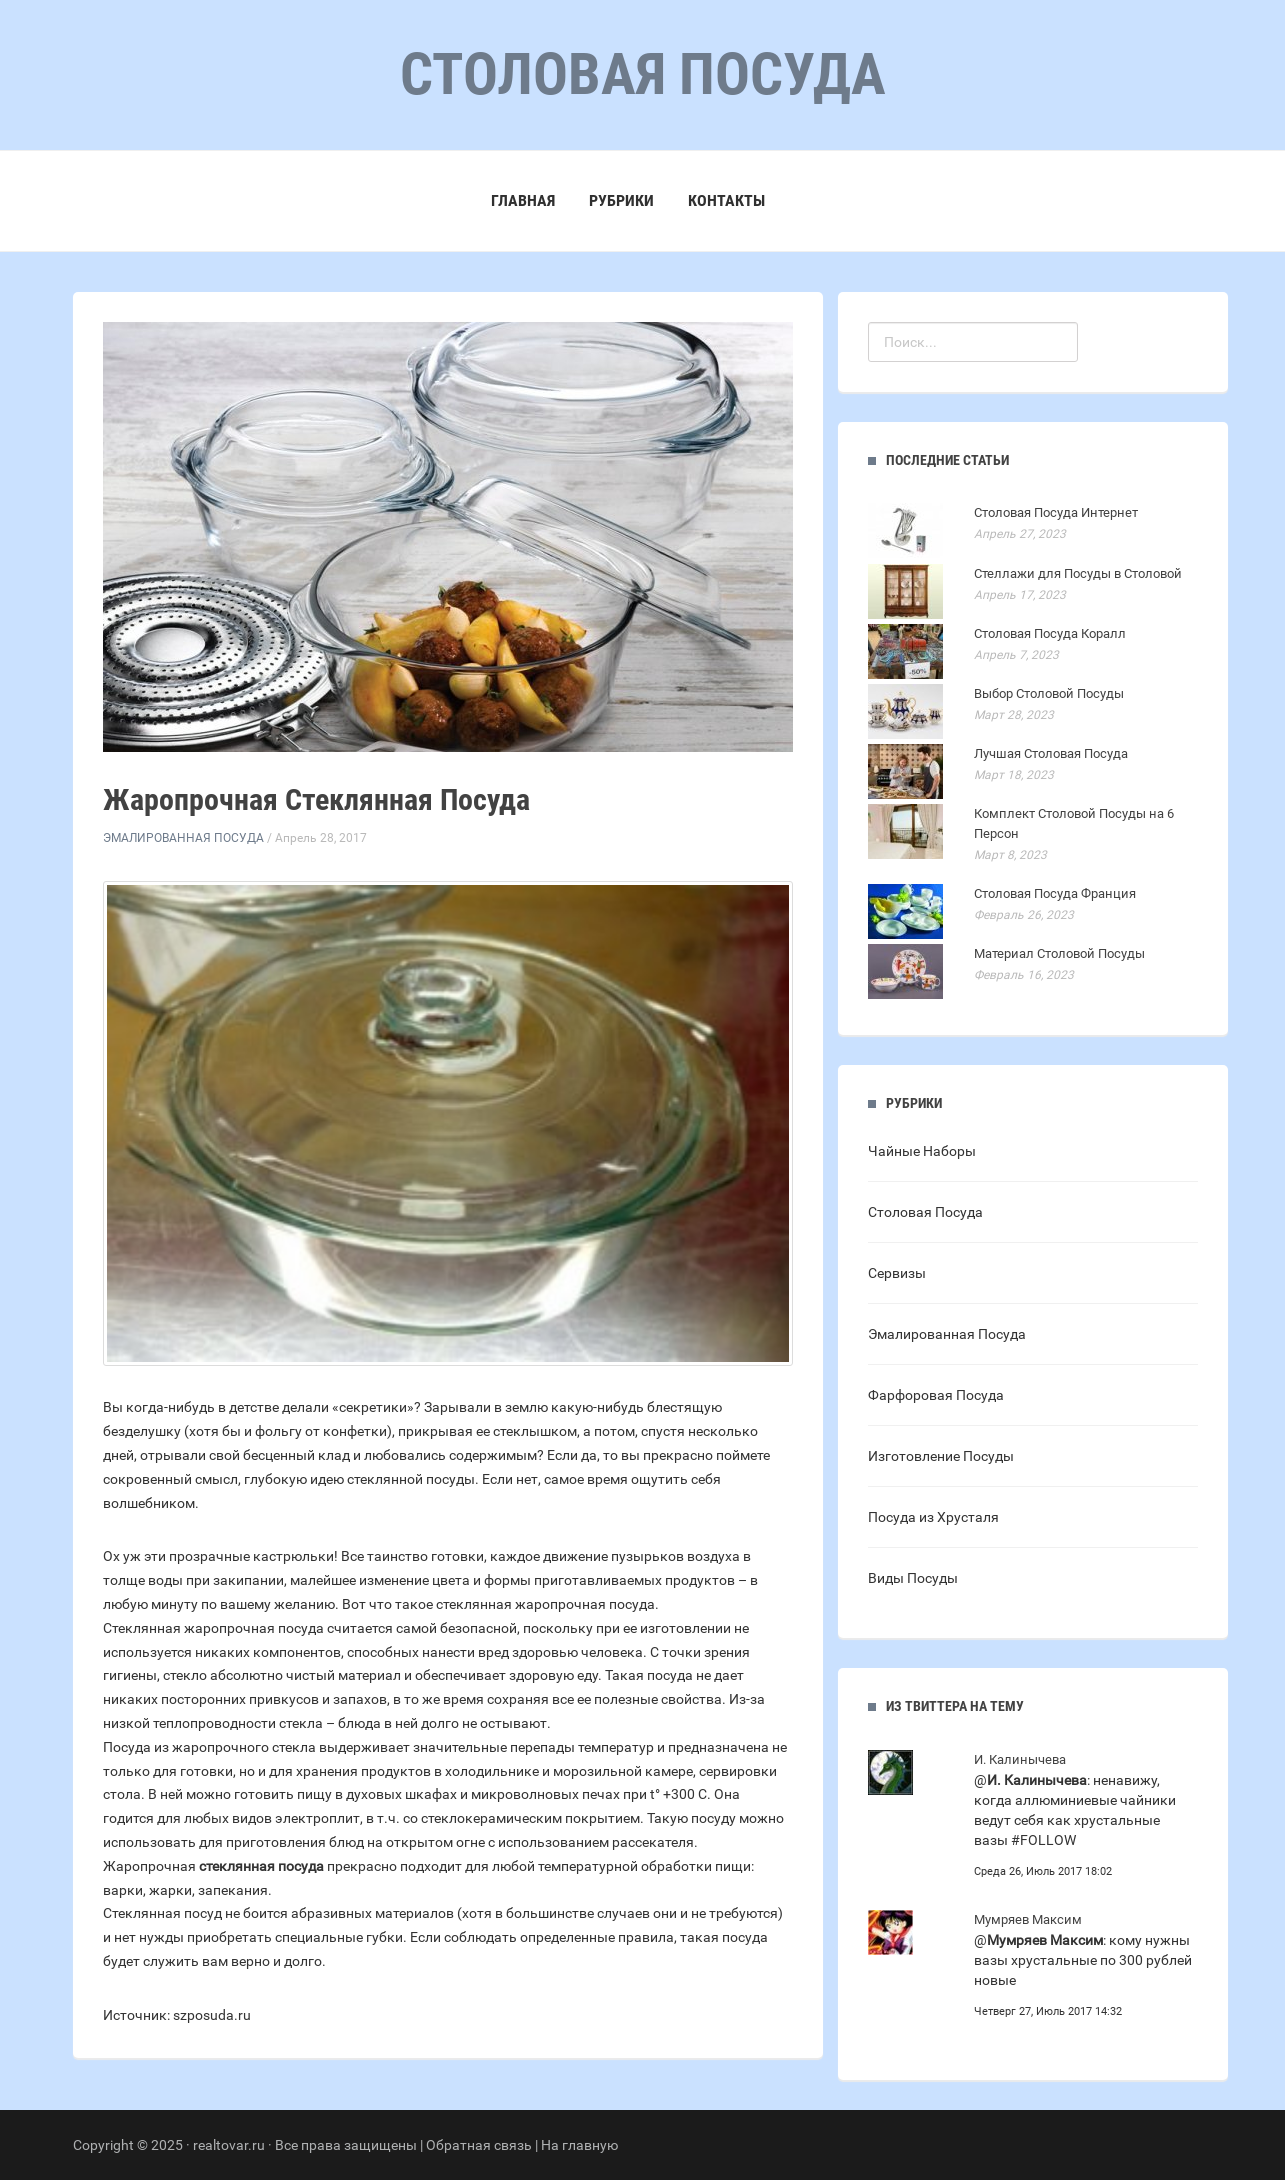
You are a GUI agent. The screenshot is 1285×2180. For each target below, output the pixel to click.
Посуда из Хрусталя (933, 1517)
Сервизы (897, 1273)
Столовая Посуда (925, 1212)
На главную (579, 2145)
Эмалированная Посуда (183, 838)
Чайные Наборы (922, 1151)
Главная (523, 200)
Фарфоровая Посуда (936, 1395)
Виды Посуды (913, 1578)
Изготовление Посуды (941, 1456)
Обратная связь (479, 2145)
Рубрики (621, 200)
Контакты (726, 200)
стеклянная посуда (261, 1866)
